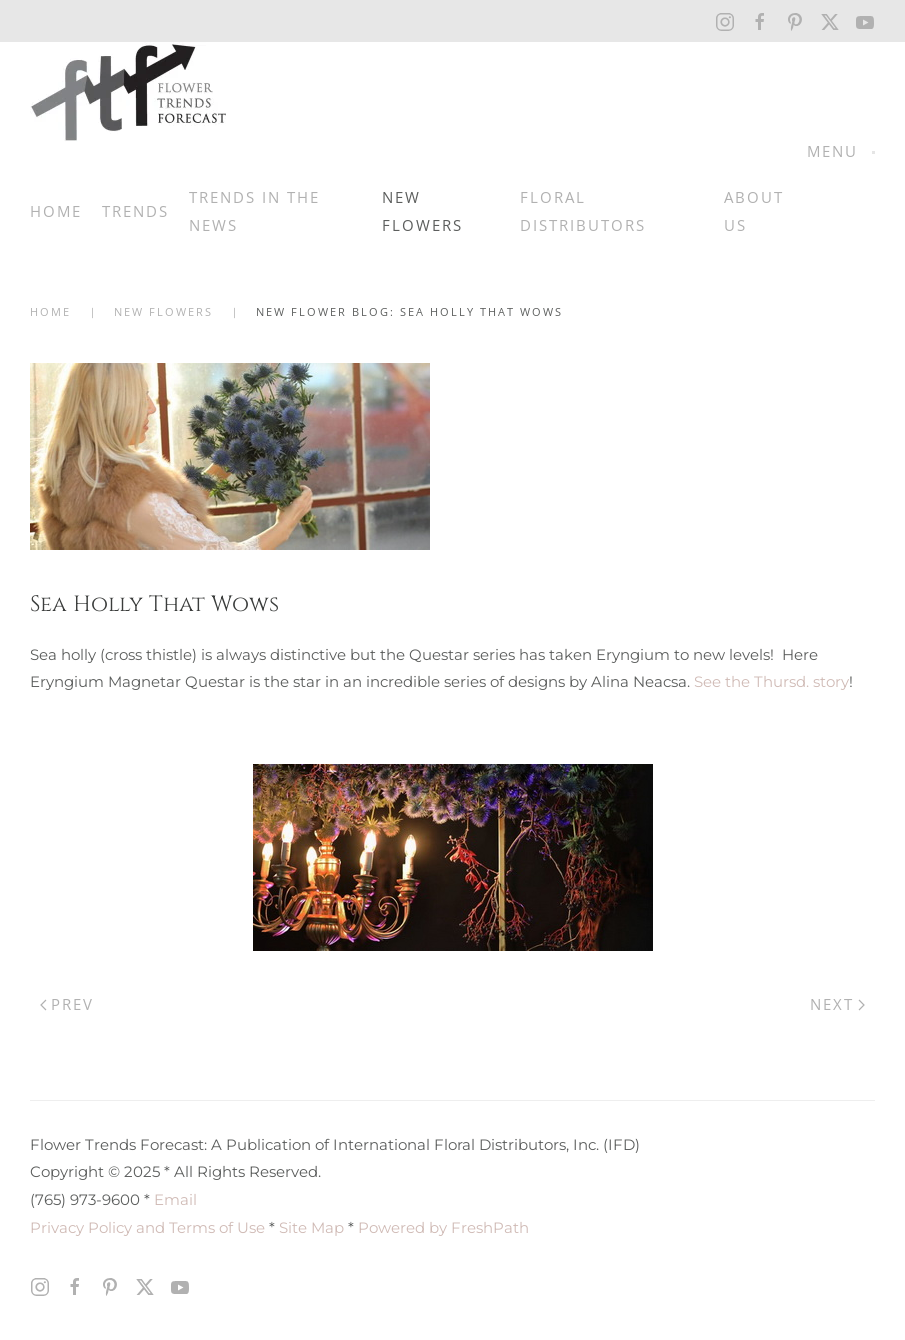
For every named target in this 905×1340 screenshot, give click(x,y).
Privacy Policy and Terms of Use (147, 1227)
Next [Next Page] (837, 1004)
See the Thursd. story (771, 681)
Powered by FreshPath (443, 1227)
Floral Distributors (583, 211)
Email (175, 1199)
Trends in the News (254, 211)
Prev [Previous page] (67, 1004)
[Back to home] (129, 92)
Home (56, 211)
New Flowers (422, 211)
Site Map (311, 1227)
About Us (754, 211)
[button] (841, 152)
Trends (135, 211)
